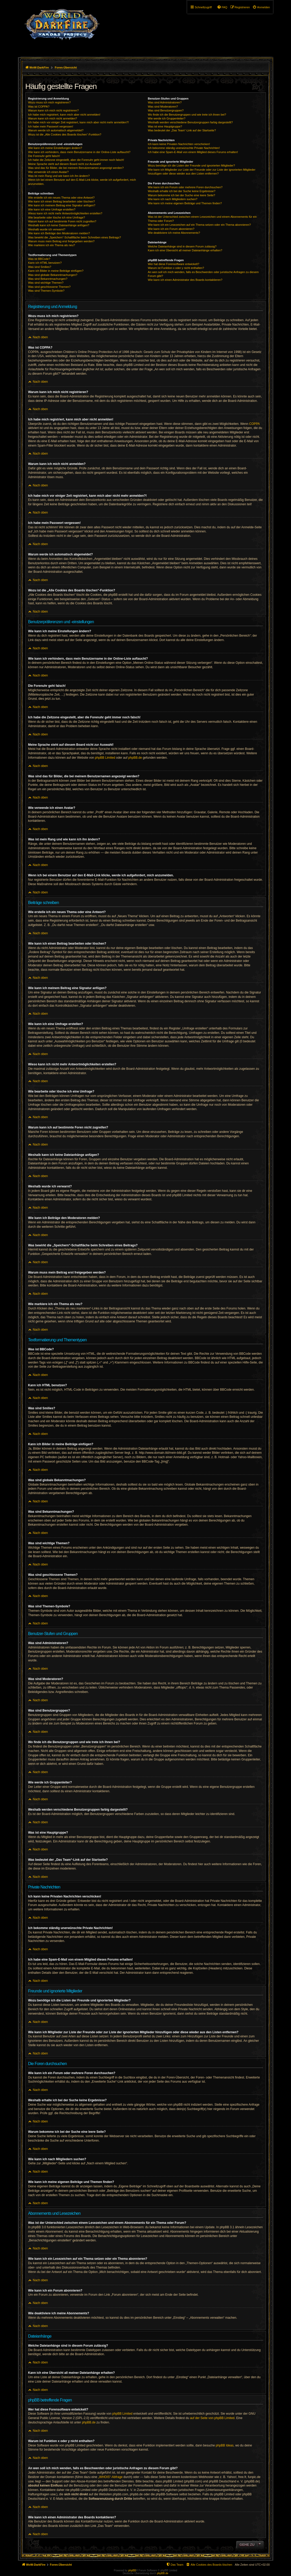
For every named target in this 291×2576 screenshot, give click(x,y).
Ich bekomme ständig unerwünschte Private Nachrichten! (184, 147)
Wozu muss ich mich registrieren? (49, 102)
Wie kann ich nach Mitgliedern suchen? (172, 199)
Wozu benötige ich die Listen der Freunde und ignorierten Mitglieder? (191, 165)
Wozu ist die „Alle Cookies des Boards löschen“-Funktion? (64, 134)
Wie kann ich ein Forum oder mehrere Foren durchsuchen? (185, 187)
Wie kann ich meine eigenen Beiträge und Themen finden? (185, 203)
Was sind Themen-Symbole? (46, 290)
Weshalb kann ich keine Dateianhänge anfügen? (58, 225)
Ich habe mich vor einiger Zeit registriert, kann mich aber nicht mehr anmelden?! (78, 122)
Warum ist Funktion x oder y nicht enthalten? (176, 267)
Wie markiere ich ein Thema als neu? (51, 245)
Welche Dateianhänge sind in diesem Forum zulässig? (182, 246)
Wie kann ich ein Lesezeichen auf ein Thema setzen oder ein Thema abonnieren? (199, 224)
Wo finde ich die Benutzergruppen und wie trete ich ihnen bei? (187, 114)
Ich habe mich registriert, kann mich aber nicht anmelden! (64, 114)
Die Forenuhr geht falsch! (44, 155)
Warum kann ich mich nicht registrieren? (53, 110)
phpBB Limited (105, 757)
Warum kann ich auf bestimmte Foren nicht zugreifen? (62, 221)
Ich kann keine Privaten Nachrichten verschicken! (179, 144)
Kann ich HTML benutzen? (45, 262)
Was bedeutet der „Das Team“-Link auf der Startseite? (182, 130)
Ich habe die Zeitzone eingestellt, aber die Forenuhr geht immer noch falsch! (76, 159)
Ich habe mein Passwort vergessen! (50, 126)
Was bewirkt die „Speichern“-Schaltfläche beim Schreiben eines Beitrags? (74, 237)
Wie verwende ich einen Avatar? (48, 172)
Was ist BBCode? (39, 258)
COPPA (254, 424)
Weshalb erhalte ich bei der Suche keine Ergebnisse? (181, 191)
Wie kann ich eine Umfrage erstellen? (52, 209)
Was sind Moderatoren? (163, 106)
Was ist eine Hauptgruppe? (165, 126)
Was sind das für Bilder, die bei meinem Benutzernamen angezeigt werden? (76, 167)
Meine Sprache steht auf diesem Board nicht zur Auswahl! (64, 163)
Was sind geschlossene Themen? (49, 286)
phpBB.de (135, 757)
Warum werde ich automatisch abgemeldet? (56, 130)
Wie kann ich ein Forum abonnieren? (171, 228)
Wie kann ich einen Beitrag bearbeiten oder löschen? (61, 201)
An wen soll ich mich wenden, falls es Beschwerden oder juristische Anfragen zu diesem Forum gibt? (203, 273)
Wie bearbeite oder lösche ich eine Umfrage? (56, 217)
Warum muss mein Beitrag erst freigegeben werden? (61, 241)
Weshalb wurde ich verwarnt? (46, 229)
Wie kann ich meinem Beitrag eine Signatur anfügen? (61, 205)
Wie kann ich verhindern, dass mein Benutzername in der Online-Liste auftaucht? (79, 152)
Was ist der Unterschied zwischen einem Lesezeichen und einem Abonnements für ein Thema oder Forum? (202, 218)
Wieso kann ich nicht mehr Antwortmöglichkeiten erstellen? (65, 213)
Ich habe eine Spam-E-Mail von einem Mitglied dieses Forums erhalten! (193, 152)
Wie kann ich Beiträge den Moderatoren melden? (59, 233)
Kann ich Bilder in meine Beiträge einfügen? (56, 270)
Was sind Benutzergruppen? (166, 110)
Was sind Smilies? (39, 266)
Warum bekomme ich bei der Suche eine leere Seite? (181, 195)
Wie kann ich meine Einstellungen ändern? (55, 147)
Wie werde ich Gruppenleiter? (166, 118)
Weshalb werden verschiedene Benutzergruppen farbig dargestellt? (190, 122)
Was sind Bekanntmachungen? (48, 278)
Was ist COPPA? (39, 106)
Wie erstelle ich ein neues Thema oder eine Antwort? (61, 197)
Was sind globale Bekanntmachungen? (52, 274)
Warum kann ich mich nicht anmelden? (52, 118)
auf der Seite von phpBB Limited (212, 2418)
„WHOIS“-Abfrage (110, 2477)
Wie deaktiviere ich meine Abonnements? (174, 232)
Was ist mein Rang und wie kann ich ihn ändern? (59, 175)
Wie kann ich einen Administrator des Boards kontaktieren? (185, 279)
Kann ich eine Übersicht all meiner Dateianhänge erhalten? (185, 250)
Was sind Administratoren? (165, 102)
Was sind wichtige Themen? (46, 282)
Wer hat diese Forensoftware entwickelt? (173, 264)
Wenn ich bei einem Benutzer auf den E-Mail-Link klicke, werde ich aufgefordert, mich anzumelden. (82, 181)
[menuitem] (261, 7)
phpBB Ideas (225, 2445)
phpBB (132, 2570)
